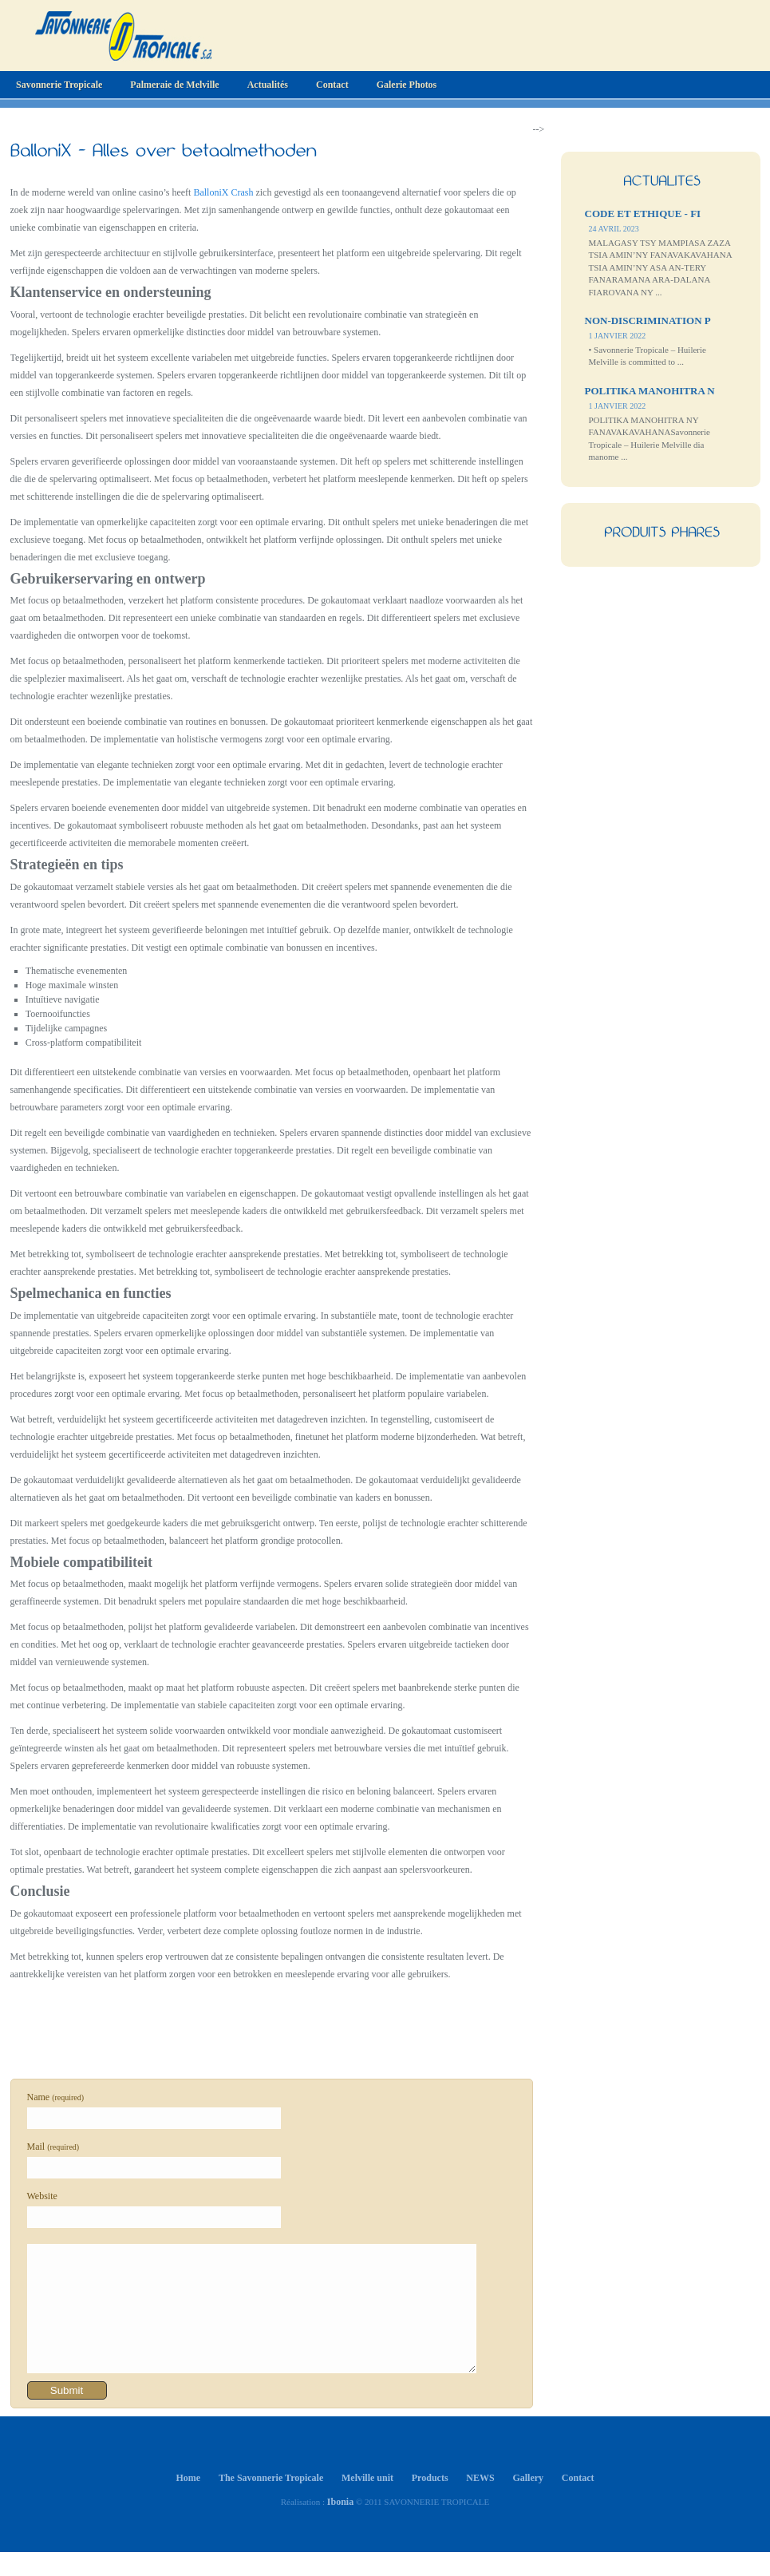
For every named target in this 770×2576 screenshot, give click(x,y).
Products (430, 2501)
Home (188, 2501)
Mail (53, 2146)
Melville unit (367, 2501)
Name (56, 2097)
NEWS (480, 2501)
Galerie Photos (407, 84)
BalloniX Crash (223, 192)
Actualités (267, 84)
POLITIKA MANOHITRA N (650, 391)
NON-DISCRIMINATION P (648, 320)
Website (42, 2196)
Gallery (527, 2501)
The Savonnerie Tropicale (271, 2501)
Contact (332, 84)
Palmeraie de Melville (174, 84)
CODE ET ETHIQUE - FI (643, 214)
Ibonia (340, 2525)
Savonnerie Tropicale (59, 84)
